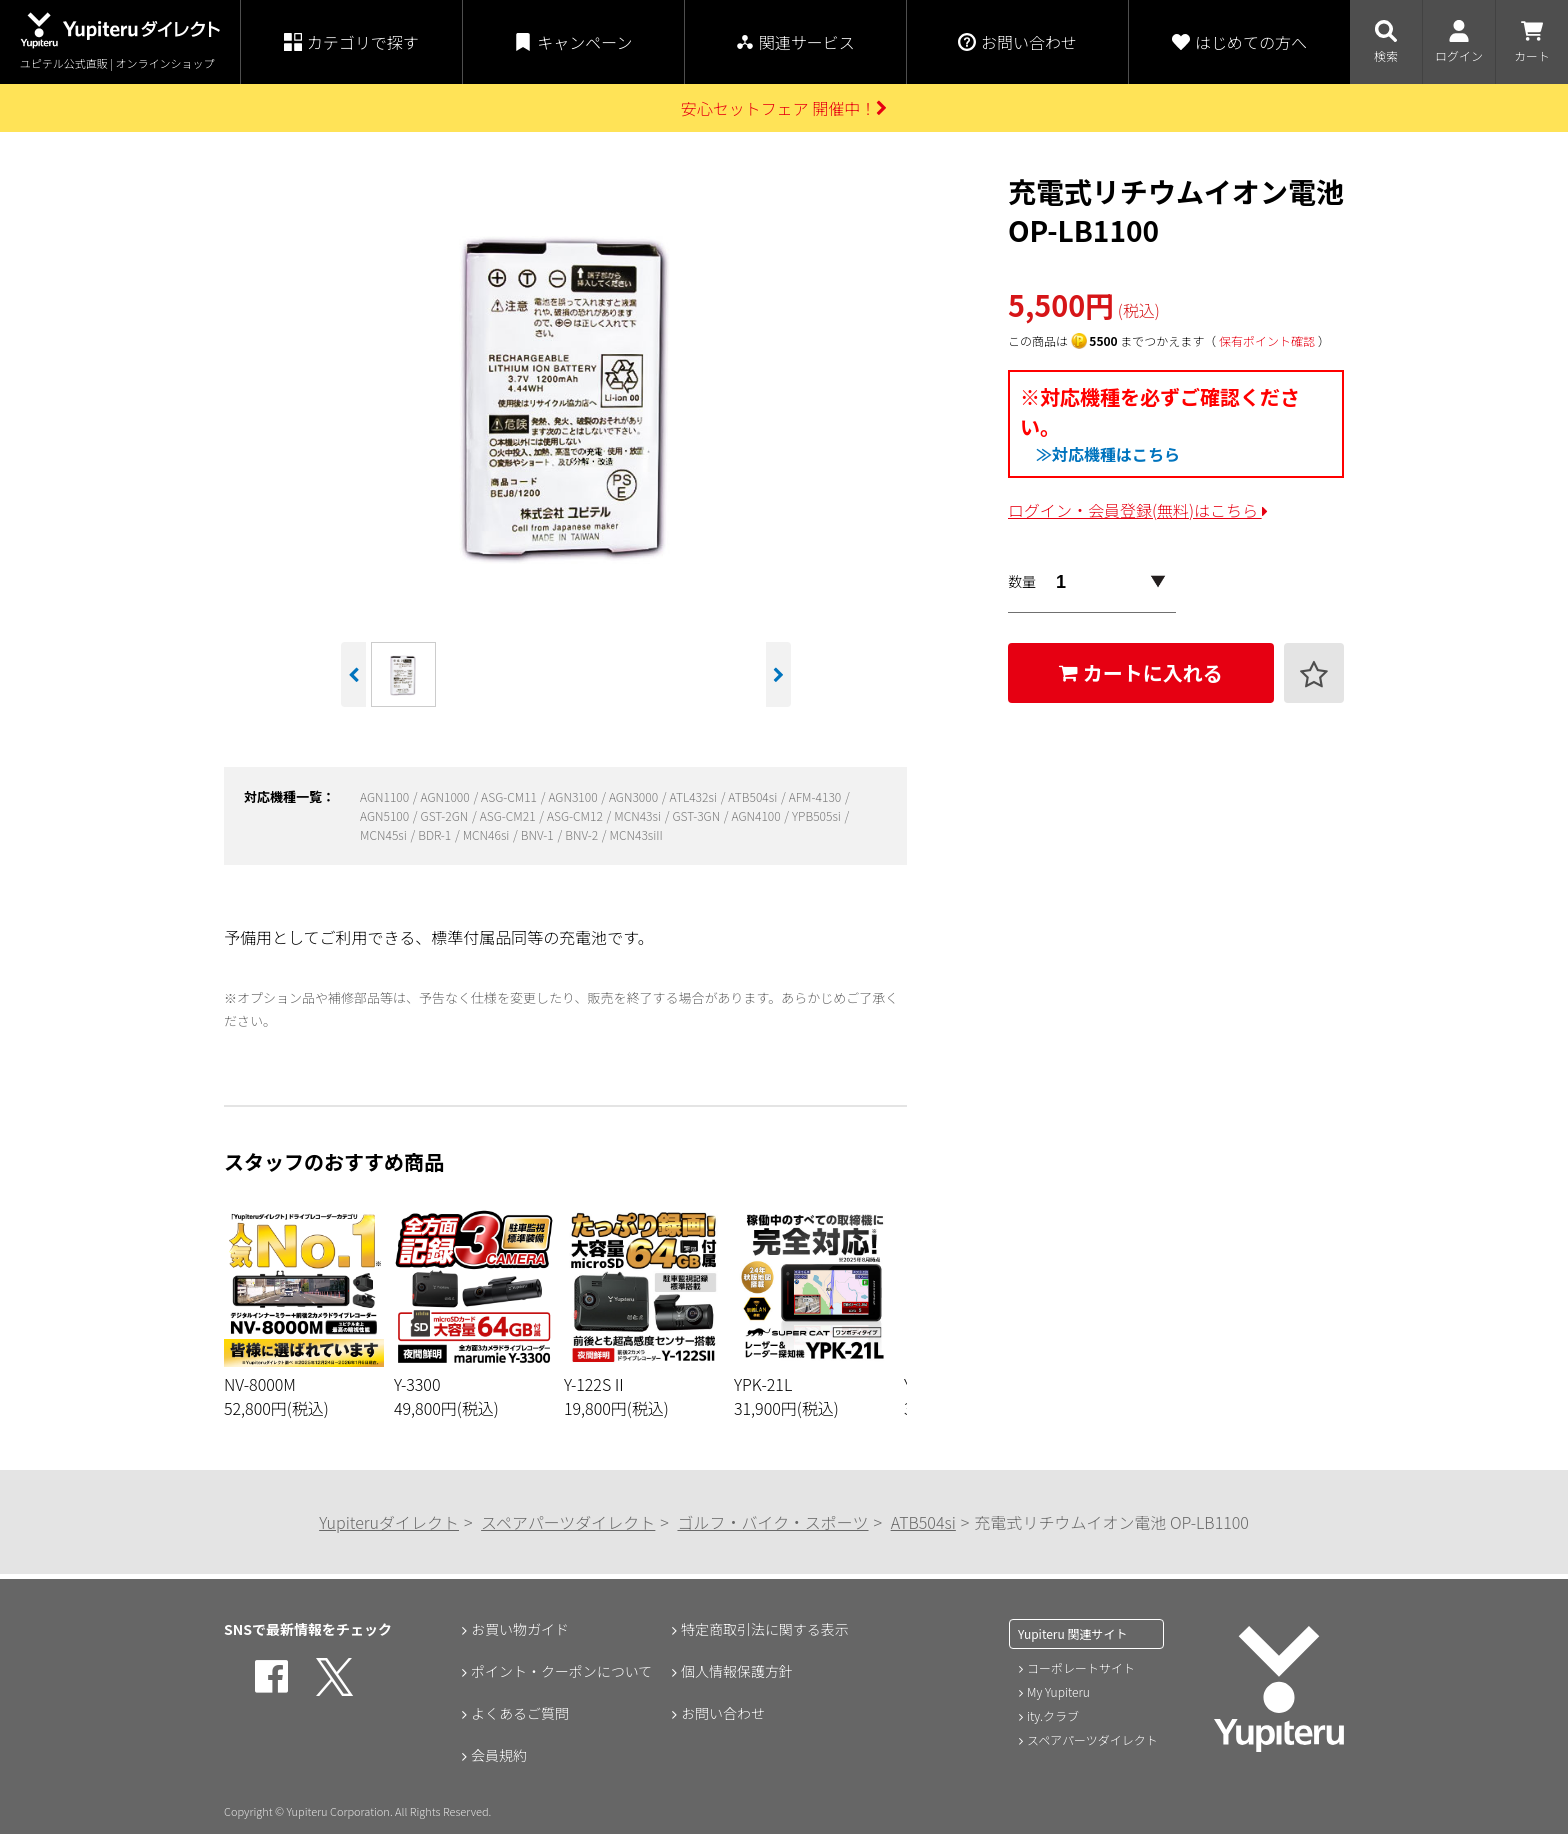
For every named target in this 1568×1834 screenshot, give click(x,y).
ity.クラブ (1053, 1715)
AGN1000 (447, 796)
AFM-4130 (816, 796)
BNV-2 (583, 834)
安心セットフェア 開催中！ (784, 108)
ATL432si (695, 796)
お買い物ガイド (520, 1629)
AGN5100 (386, 815)
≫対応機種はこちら (1108, 454)
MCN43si (638, 815)
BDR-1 (436, 834)
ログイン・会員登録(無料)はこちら (1138, 510)
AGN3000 (635, 796)
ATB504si (754, 796)
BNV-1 (539, 834)
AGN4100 (758, 815)
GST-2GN (446, 815)
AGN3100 (574, 796)
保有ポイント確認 (1267, 340)
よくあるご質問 (520, 1713)
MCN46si (487, 834)
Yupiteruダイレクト (389, 1522)
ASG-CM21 (509, 815)
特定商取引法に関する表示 (765, 1629)
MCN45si (384, 834)
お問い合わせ (723, 1713)
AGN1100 (386, 796)
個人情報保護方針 (737, 1671)
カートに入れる (1141, 672)
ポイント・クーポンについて (562, 1671)
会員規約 (499, 1755)
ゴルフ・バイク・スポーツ (772, 1522)
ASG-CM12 (576, 815)
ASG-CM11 (510, 796)
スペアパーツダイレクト (568, 1522)
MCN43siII (636, 834)
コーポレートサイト (1081, 1667)
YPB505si (818, 815)
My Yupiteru (1058, 1691)
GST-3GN (697, 815)
